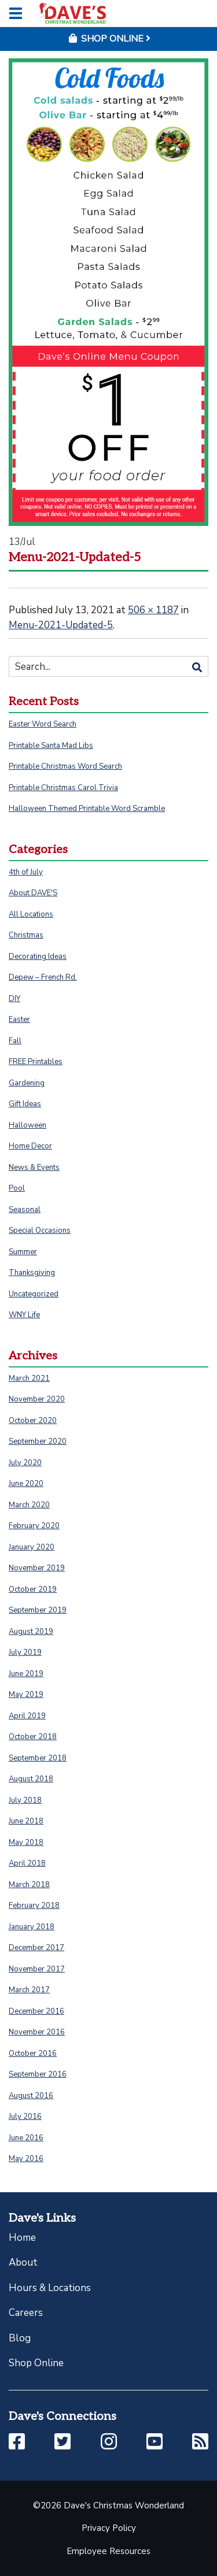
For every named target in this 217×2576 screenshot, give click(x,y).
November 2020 (37, 1399)
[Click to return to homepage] (72, 13)
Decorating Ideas (38, 956)
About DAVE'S (33, 893)
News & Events (34, 1167)
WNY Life (24, 1315)
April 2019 (27, 1716)
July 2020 (25, 1463)
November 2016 (37, 2032)
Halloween (27, 1125)
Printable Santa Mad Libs (51, 745)
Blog (20, 2338)
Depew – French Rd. (43, 977)
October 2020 (33, 1420)
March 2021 (29, 1378)
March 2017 (29, 1990)
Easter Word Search (42, 724)
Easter (19, 1019)
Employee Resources (108, 2551)
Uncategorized (33, 1294)
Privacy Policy (109, 2528)
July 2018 (25, 1800)
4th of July (26, 872)
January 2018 (31, 1927)
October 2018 (33, 1737)
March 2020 (29, 1505)
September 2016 (38, 2074)
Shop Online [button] (108, 38)
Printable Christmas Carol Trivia (63, 788)
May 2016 (26, 2159)
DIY (14, 999)
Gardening (27, 1083)
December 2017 (36, 1948)
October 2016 (33, 2053)
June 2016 (26, 2138)
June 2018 (26, 1821)
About (23, 2262)
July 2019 (25, 1652)
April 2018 (27, 1863)
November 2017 (37, 1969)
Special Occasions (40, 1230)
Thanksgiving (32, 1272)
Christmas (26, 935)
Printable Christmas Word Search (65, 766)
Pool (17, 1188)
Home (22, 2237)
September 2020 (38, 1441)
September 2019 (38, 1610)
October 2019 (33, 1589)
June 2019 (26, 1674)
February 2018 (34, 1905)
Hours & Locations (50, 2288)
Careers (26, 2312)
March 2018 (29, 1885)
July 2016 (25, 2116)
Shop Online (36, 2363)
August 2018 (31, 1779)
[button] (17, 2442)
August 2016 (31, 2096)
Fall (15, 1041)
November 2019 (37, 1568)
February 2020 (34, 1526)
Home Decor (30, 1146)
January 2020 (31, 1547)
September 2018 (38, 1758)
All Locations (31, 914)
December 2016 (36, 2011)
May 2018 (26, 1842)
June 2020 (26, 1483)
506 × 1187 (153, 610)
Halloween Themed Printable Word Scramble (87, 808)
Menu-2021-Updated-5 (61, 625)
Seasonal (25, 1209)
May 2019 (26, 1694)
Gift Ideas (25, 1104)
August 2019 (31, 1631)
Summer (23, 1252)
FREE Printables (35, 1062)
